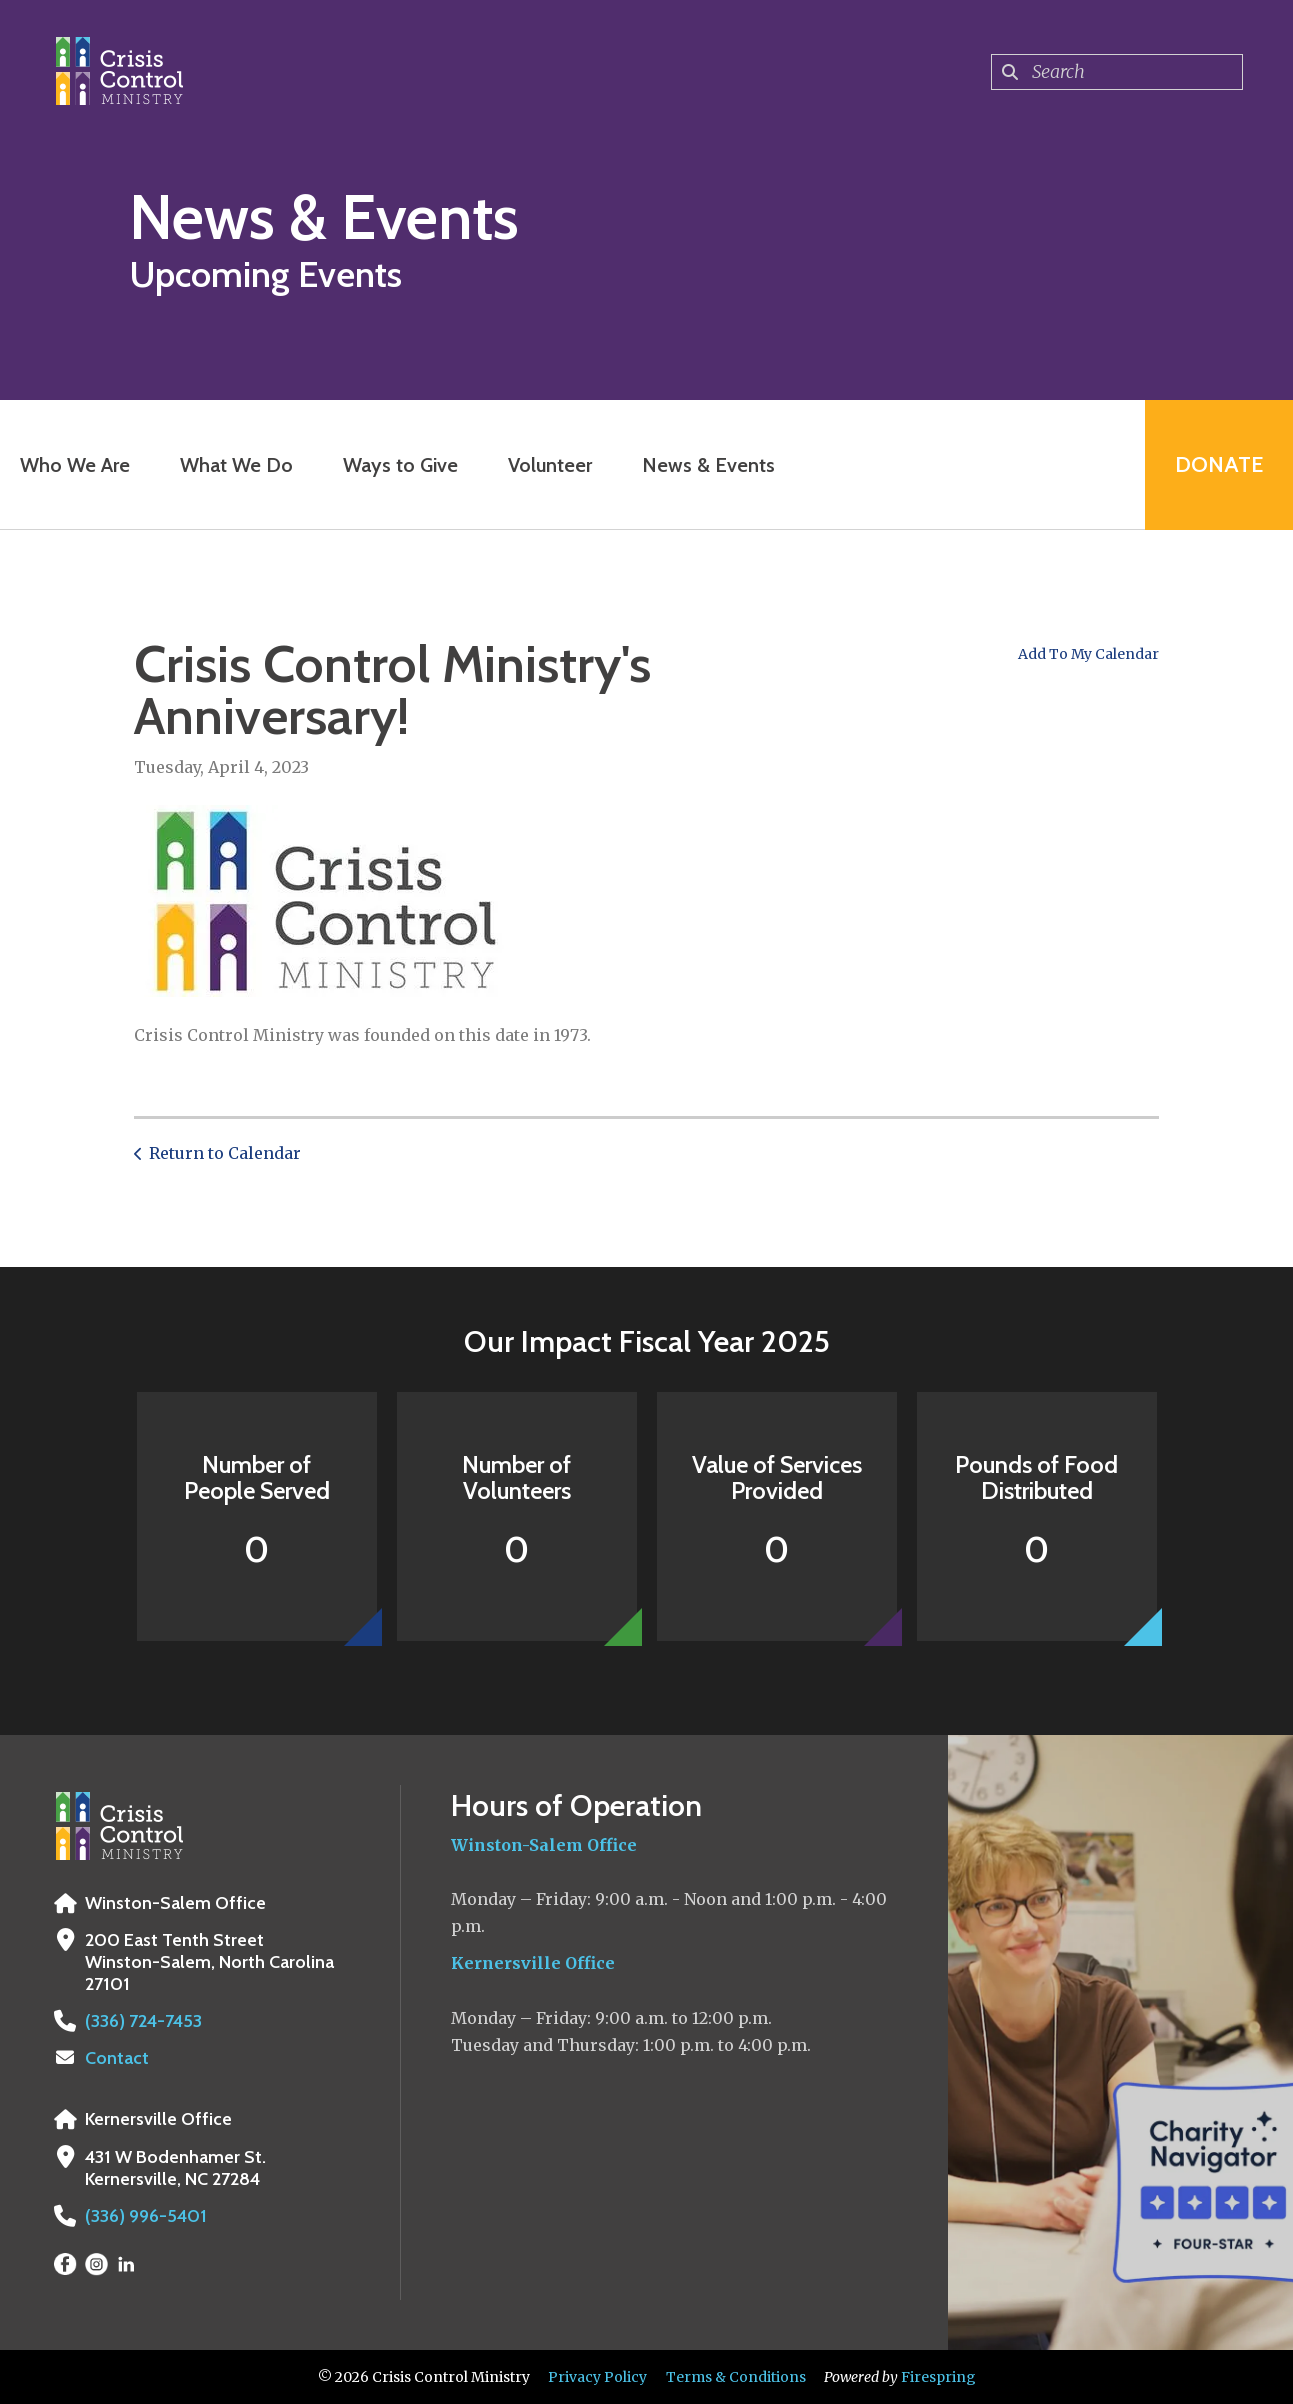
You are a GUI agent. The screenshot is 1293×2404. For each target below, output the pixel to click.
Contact (117, 2058)
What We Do (236, 465)
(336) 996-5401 (146, 2216)
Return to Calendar (225, 1153)
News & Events (708, 465)
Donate (1219, 464)
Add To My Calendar (1088, 654)
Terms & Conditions (736, 2377)
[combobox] (1117, 72)
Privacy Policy (597, 2377)
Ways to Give (400, 465)
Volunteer (550, 465)
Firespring (938, 2377)
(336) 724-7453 (143, 2021)
